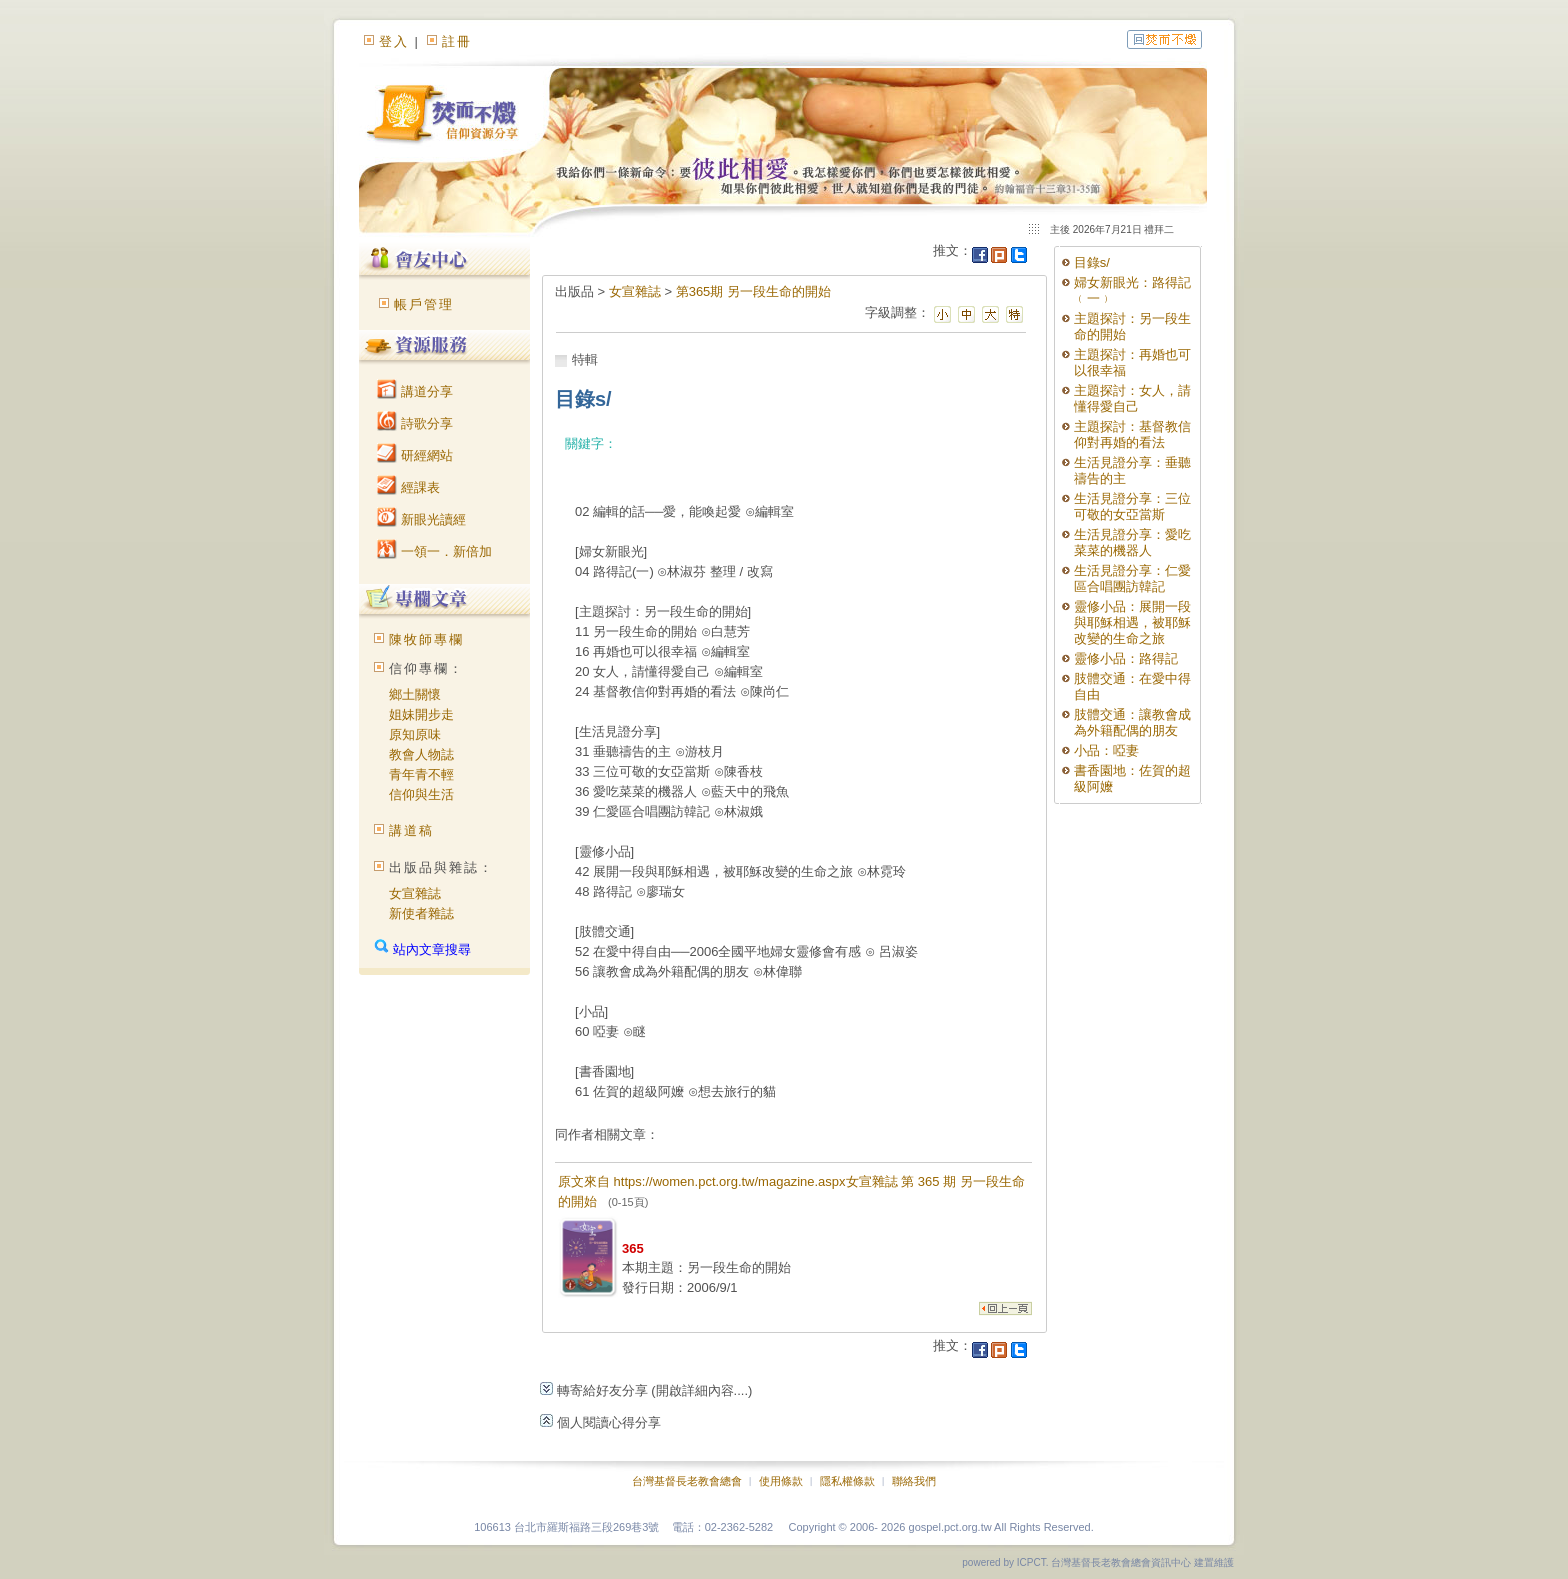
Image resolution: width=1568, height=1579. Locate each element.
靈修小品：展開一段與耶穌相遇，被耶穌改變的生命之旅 (1132, 622)
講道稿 (411, 830)
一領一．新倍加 (434, 551)
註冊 (457, 41)
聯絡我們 (914, 1481)
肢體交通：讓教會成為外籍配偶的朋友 (1132, 722)
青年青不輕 (421, 774)
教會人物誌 (421, 754)
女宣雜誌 (415, 893)
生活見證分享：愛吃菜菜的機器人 (1132, 542)
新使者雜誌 (421, 913)
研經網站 (415, 455)
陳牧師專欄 (426, 639)
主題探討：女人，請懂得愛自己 (1132, 398)
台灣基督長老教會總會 (687, 1481)
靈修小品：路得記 (1126, 658)
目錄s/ (1092, 262)
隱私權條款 (847, 1481)
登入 (394, 41)
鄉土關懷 (415, 694)
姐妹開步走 (421, 714)
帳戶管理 (424, 304)
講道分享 (415, 391)
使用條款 (781, 1481)
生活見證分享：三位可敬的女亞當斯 (1132, 506)
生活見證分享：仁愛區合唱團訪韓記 (1132, 578)
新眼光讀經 (421, 519)
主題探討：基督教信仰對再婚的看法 (1132, 434)
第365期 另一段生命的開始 (753, 291)
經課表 (408, 487)
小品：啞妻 (1106, 750)
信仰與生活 (421, 794)
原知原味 (415, 734)
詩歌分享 (415, 423)
